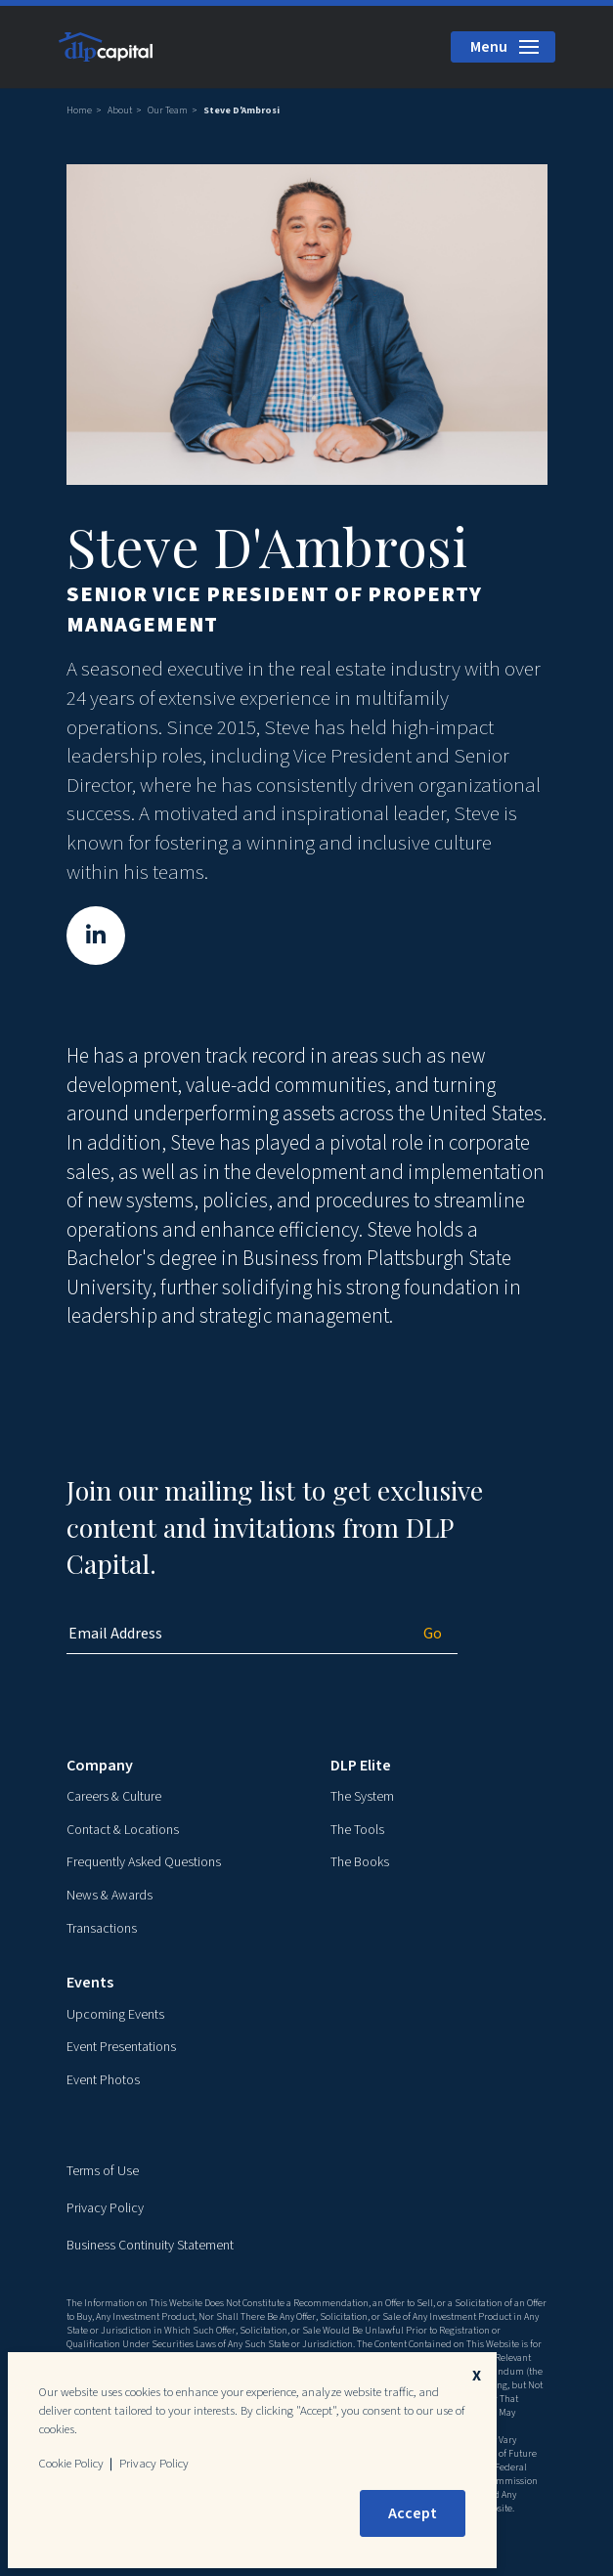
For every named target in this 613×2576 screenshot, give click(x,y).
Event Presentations (121, 2047)
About (120, 110)
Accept (412, 2513)
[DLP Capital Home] (107, 46)
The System (362, 1797)
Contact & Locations (122, 1830)
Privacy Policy (105, 2208)
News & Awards (109, 1895)
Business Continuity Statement (150, 2245)
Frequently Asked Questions (143, 1862)
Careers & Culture (113, 1797)
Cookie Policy (71, 2463)
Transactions (101, 1929)
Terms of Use (102, 2171)
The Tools (357, 1830)
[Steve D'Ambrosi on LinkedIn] (95, 936)
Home (79, 110)
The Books (359, 1862)
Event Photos (103, 2080)
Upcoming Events (115, 2015)
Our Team (168, 110)
